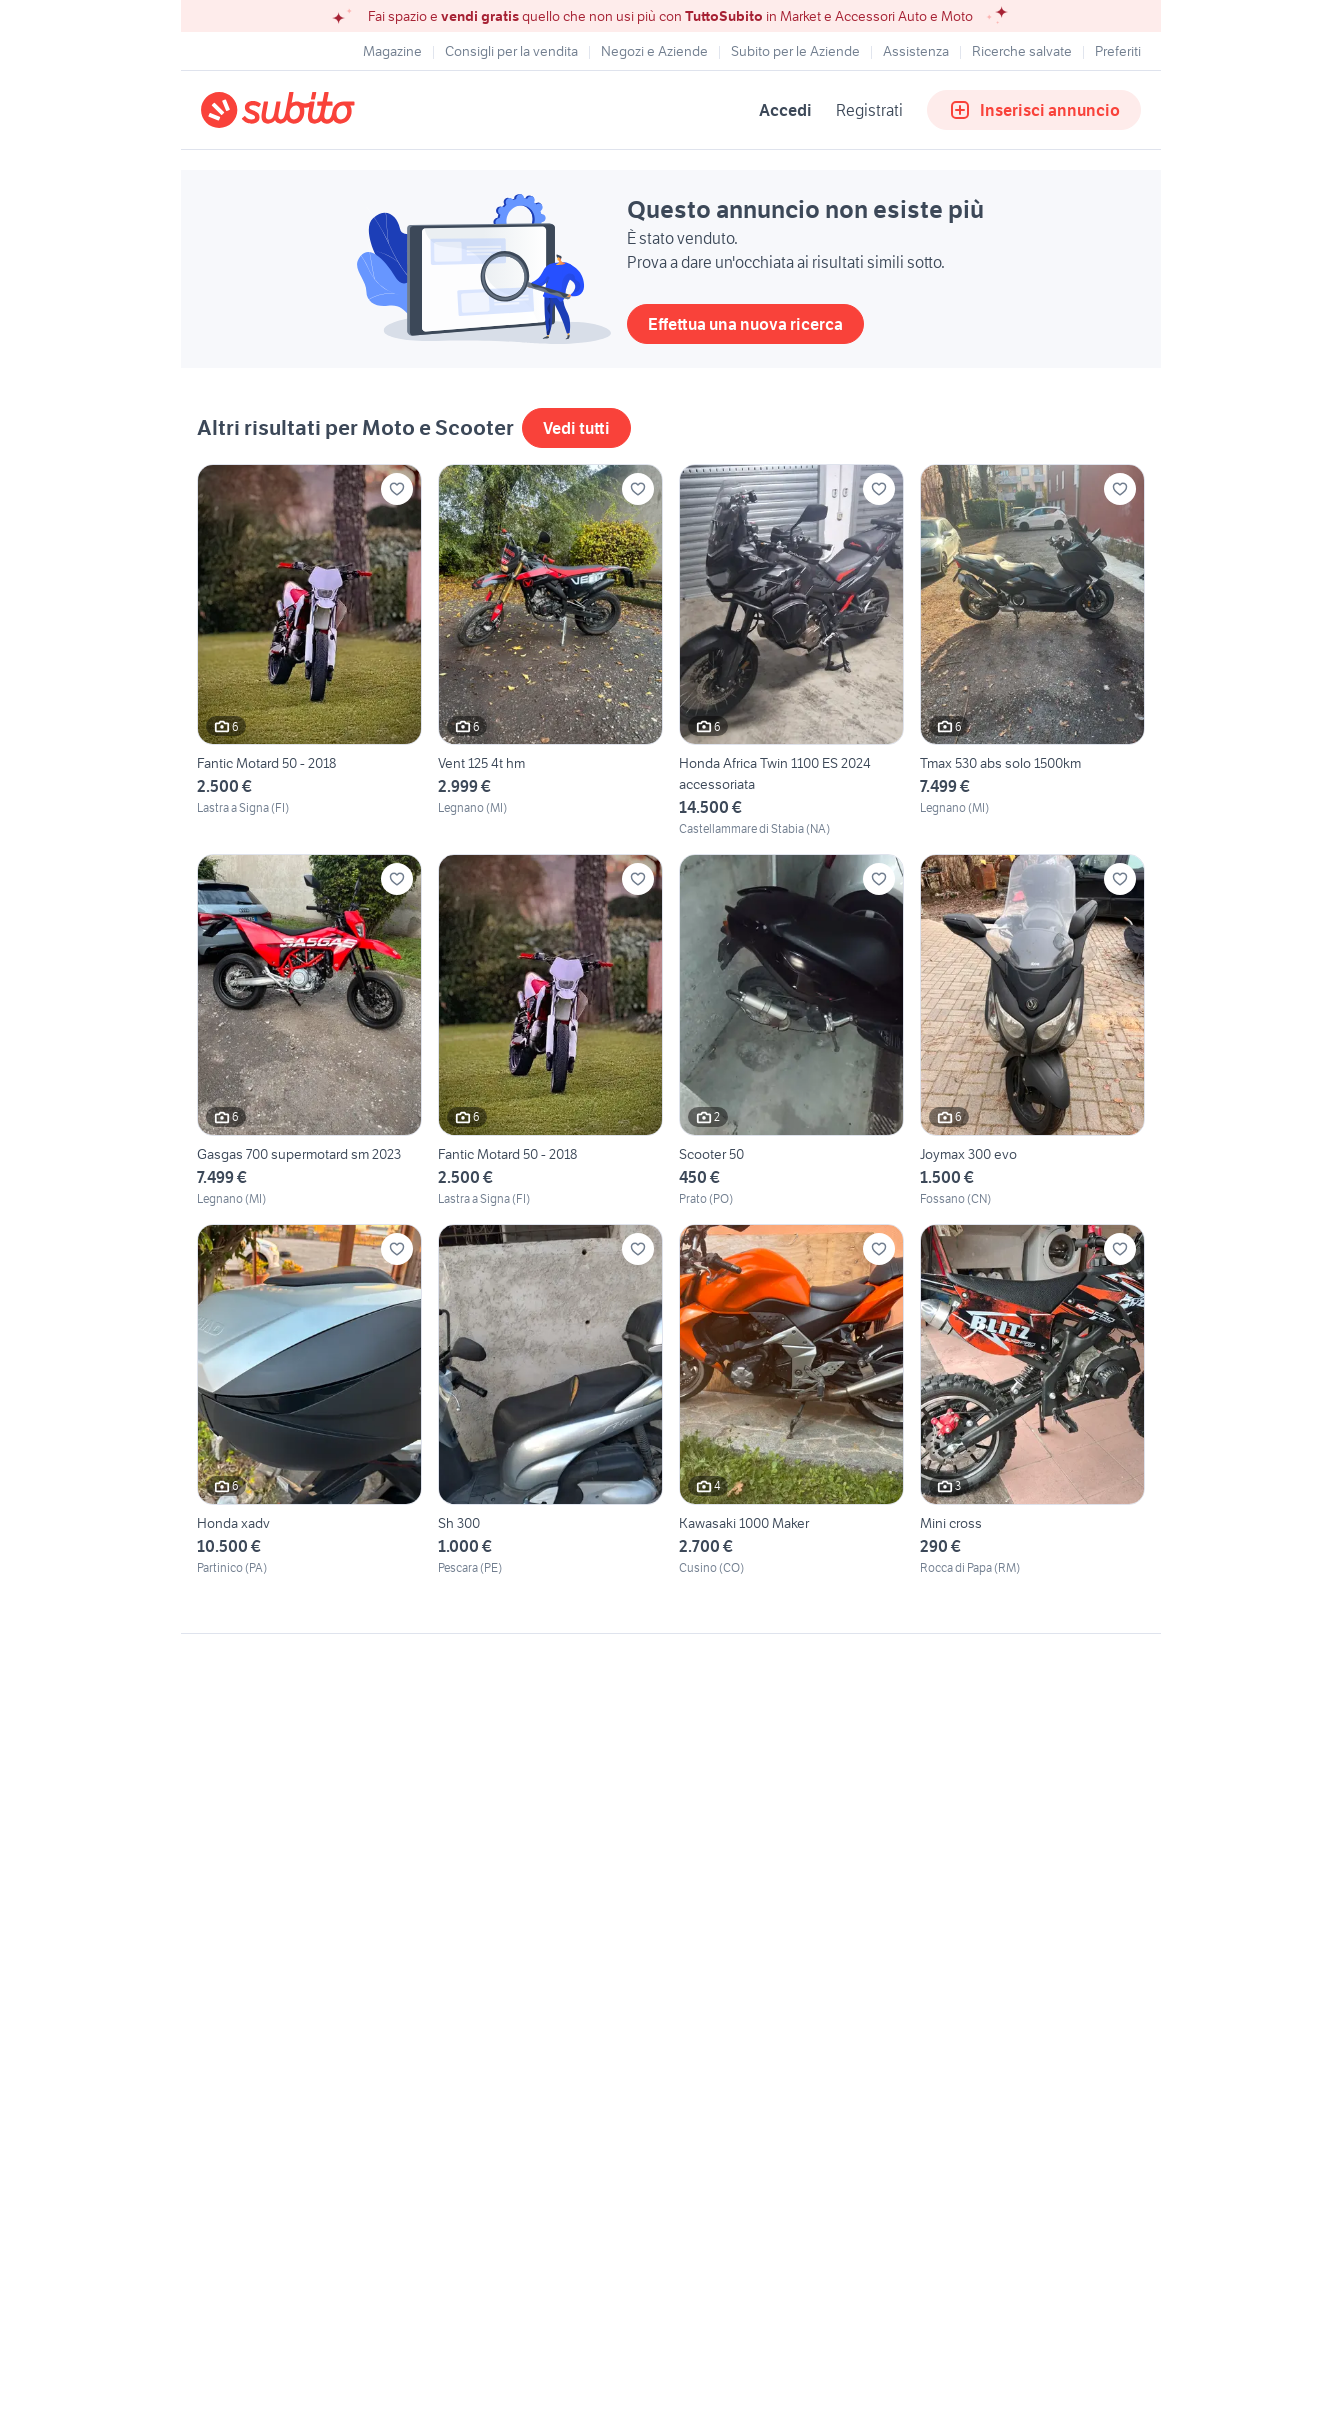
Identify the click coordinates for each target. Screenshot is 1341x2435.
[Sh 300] (550, 1400)
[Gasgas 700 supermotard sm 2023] (309, 1030)
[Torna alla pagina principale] (316, 110)
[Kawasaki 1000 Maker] (791, 1400)
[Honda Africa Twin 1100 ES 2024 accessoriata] (791, 651)
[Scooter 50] (791, 1030)
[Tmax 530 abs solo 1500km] (1032, 651)
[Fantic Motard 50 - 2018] (309, 651)
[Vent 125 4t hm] (550, 651)
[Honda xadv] (309, 1400)
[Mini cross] (1032, 1400)
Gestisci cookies (251, 1939)
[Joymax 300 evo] (1032, 1030)
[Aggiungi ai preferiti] (397, 489)
